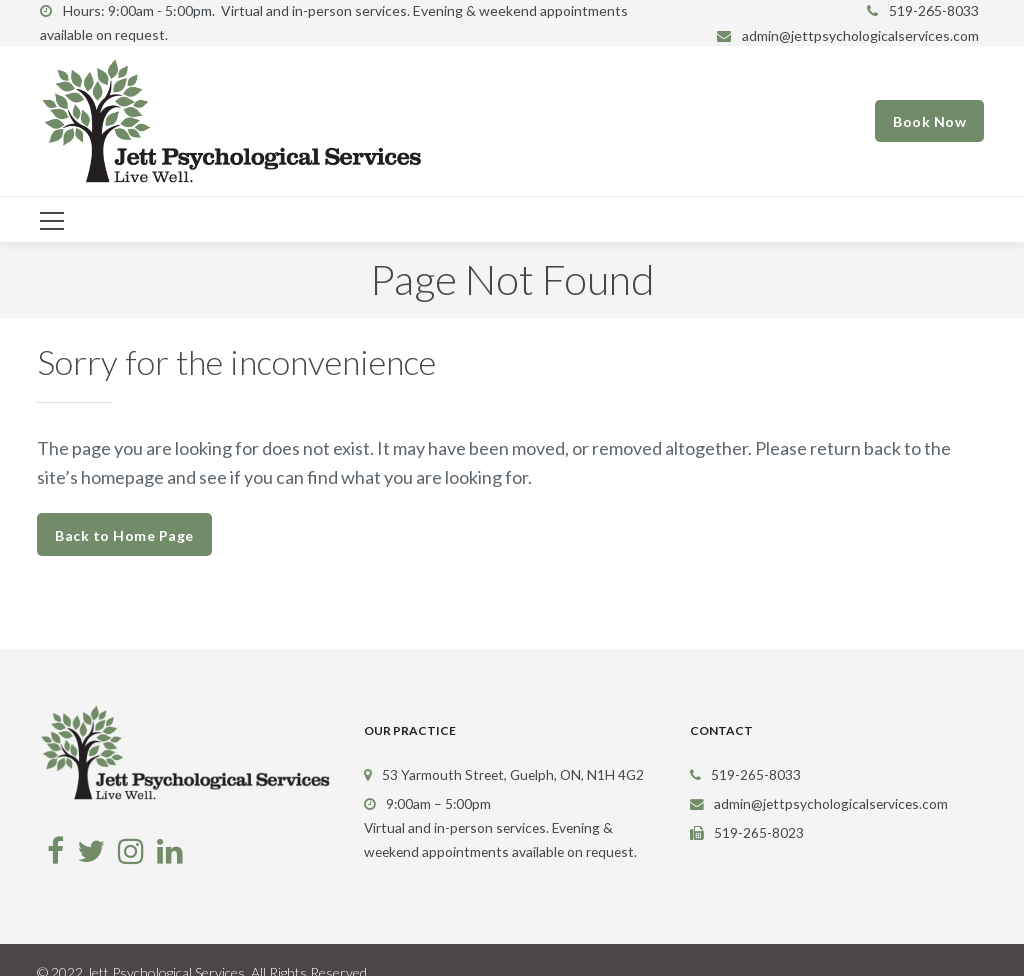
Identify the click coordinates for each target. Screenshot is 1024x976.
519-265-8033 (934, 10)
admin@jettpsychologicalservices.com (860, 35)
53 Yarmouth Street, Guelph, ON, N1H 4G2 (513, 774)
